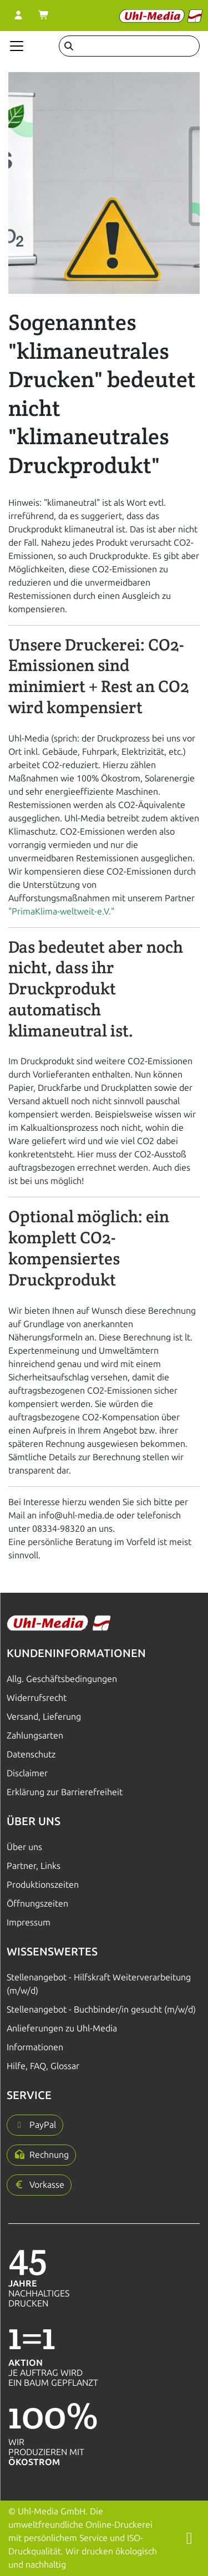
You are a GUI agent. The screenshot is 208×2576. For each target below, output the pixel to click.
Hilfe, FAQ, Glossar (43, 2066)
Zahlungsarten (35, 1735)
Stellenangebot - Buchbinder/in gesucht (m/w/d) (101, 2009)
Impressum (28, 1922)
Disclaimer (27, 1773)
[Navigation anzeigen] (16, 46)
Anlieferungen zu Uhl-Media (62, 2028)
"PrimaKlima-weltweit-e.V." (61, 911)
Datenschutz (31, 1754)
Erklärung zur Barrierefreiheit (65, 1792)
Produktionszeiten (43, 1884)
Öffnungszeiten (37, 1903)
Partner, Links (33, 1866)
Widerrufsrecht (37, 1698)
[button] (35, 2125)
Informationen (35, 2047)
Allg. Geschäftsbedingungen (62, 1679)
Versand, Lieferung (44, 1716)
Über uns (24, 1847)
